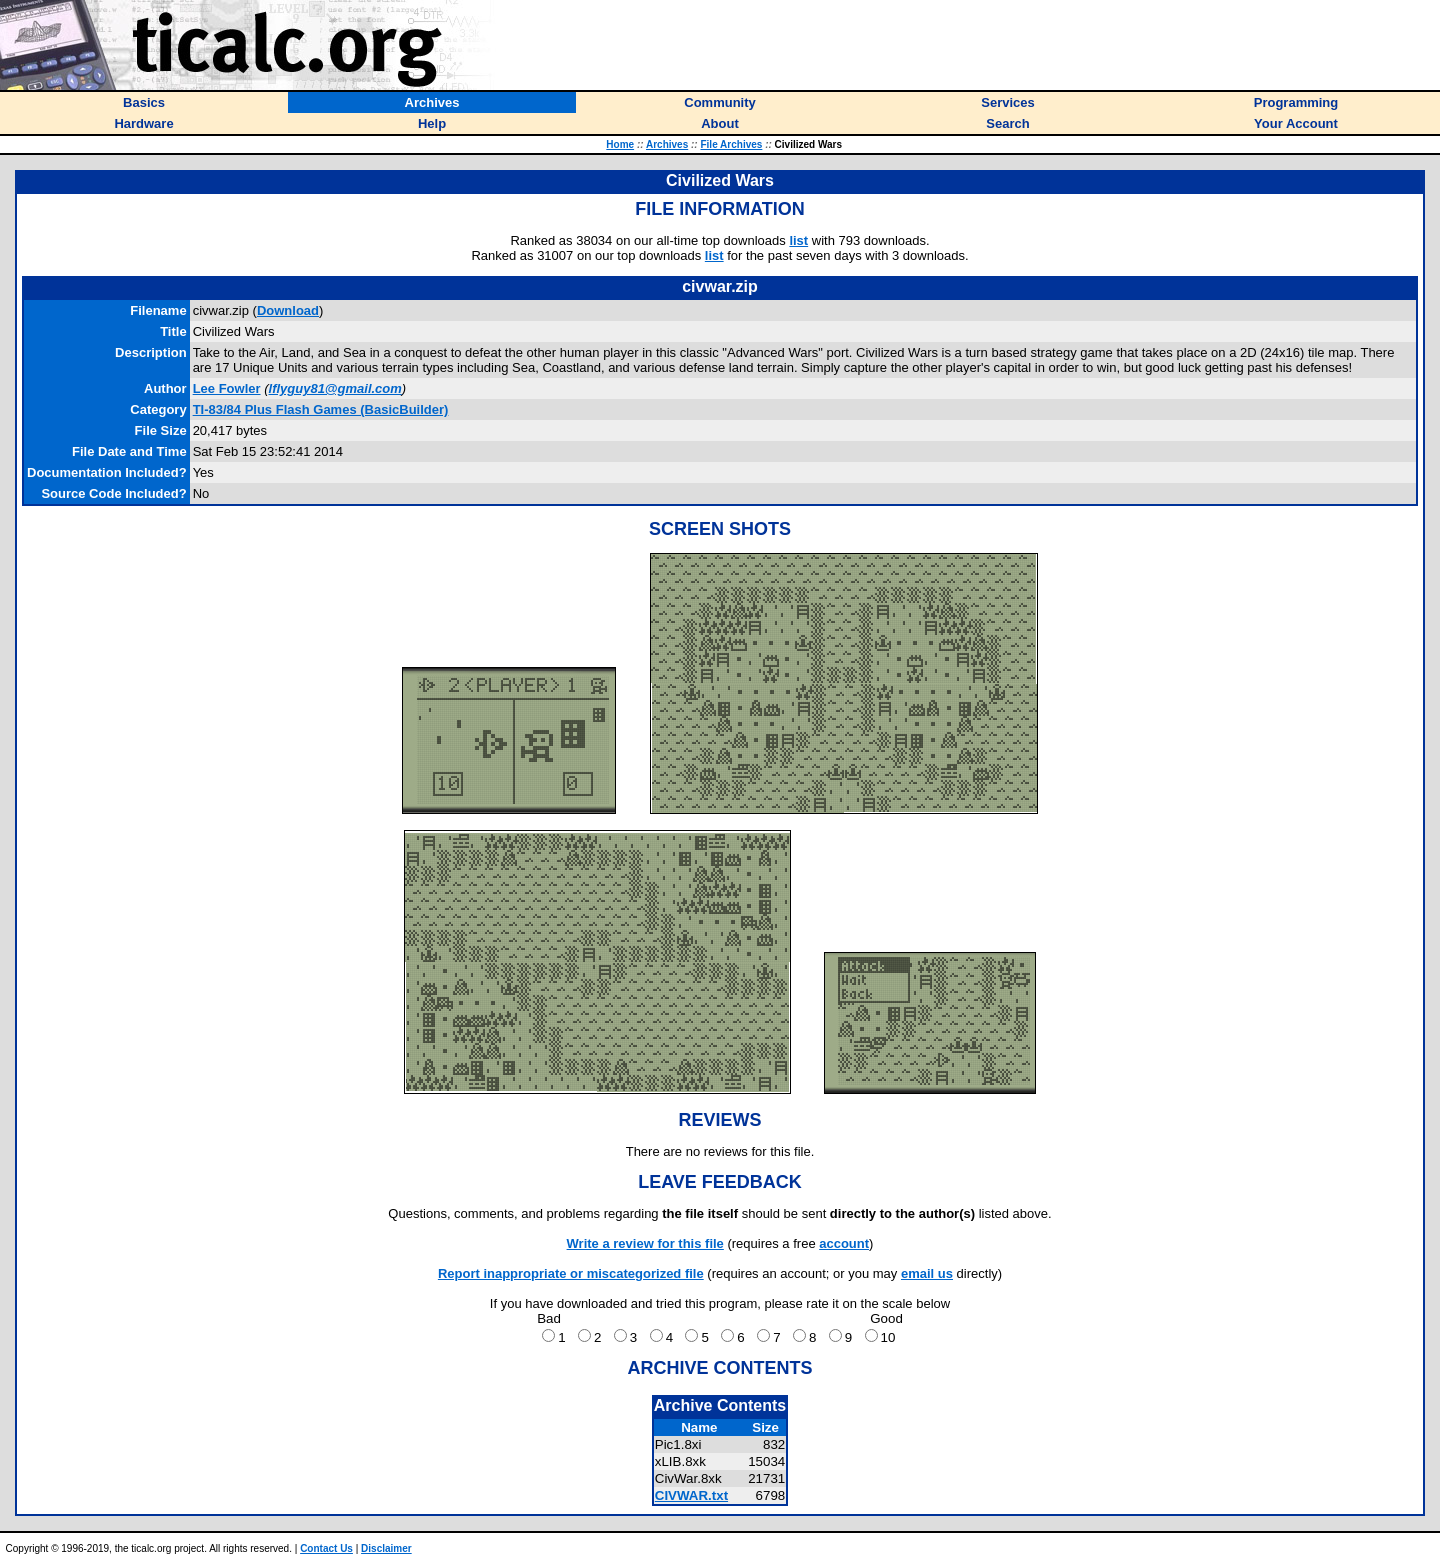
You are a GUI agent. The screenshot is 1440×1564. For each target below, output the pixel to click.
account (844, 1243)
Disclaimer (386, 1548)
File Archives (731, 144)
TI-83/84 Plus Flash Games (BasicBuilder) (321, 409)
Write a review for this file (645, 1243)
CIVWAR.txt (691, 1495)
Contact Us (326, 1548)
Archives (667, 144)
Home (620, 144)
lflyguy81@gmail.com (335, 388)
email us (927, 1273)
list (798, 240)
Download (288, 310)
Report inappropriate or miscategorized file (571, 1273)
